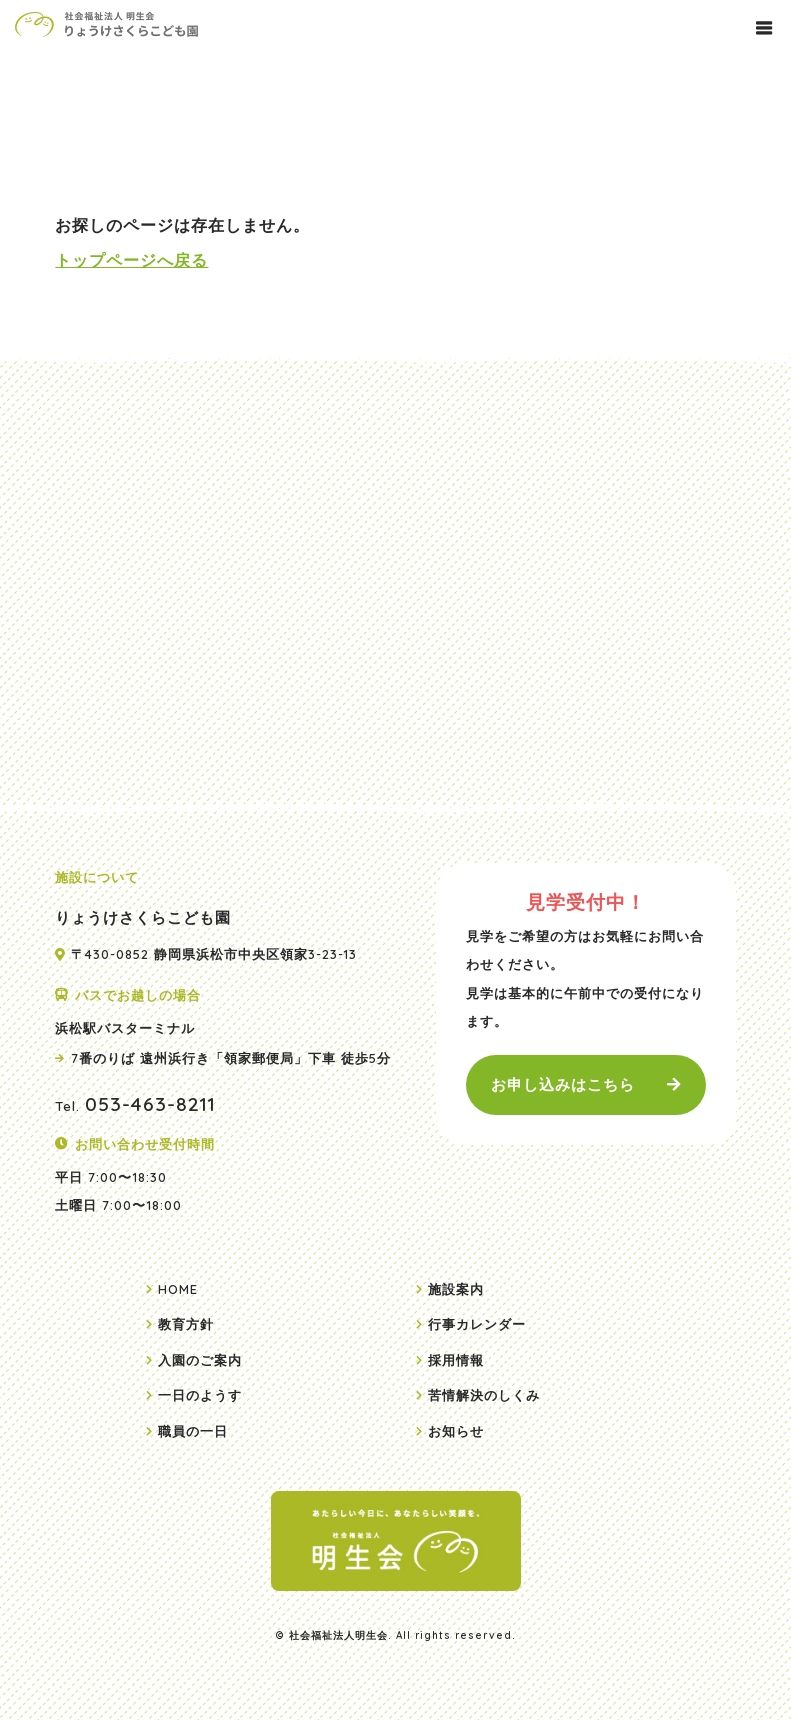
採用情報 (456, 1360)
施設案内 (456, 1289)
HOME (178, 1289)
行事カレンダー (477, 1324)
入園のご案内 (200, 1360)
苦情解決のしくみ (484, 1395)
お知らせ (456, 1431)
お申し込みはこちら (563, 1084)
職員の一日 (193, 1431)
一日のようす (200, 1395)
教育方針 (186, 1324)
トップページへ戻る (131, 260)
